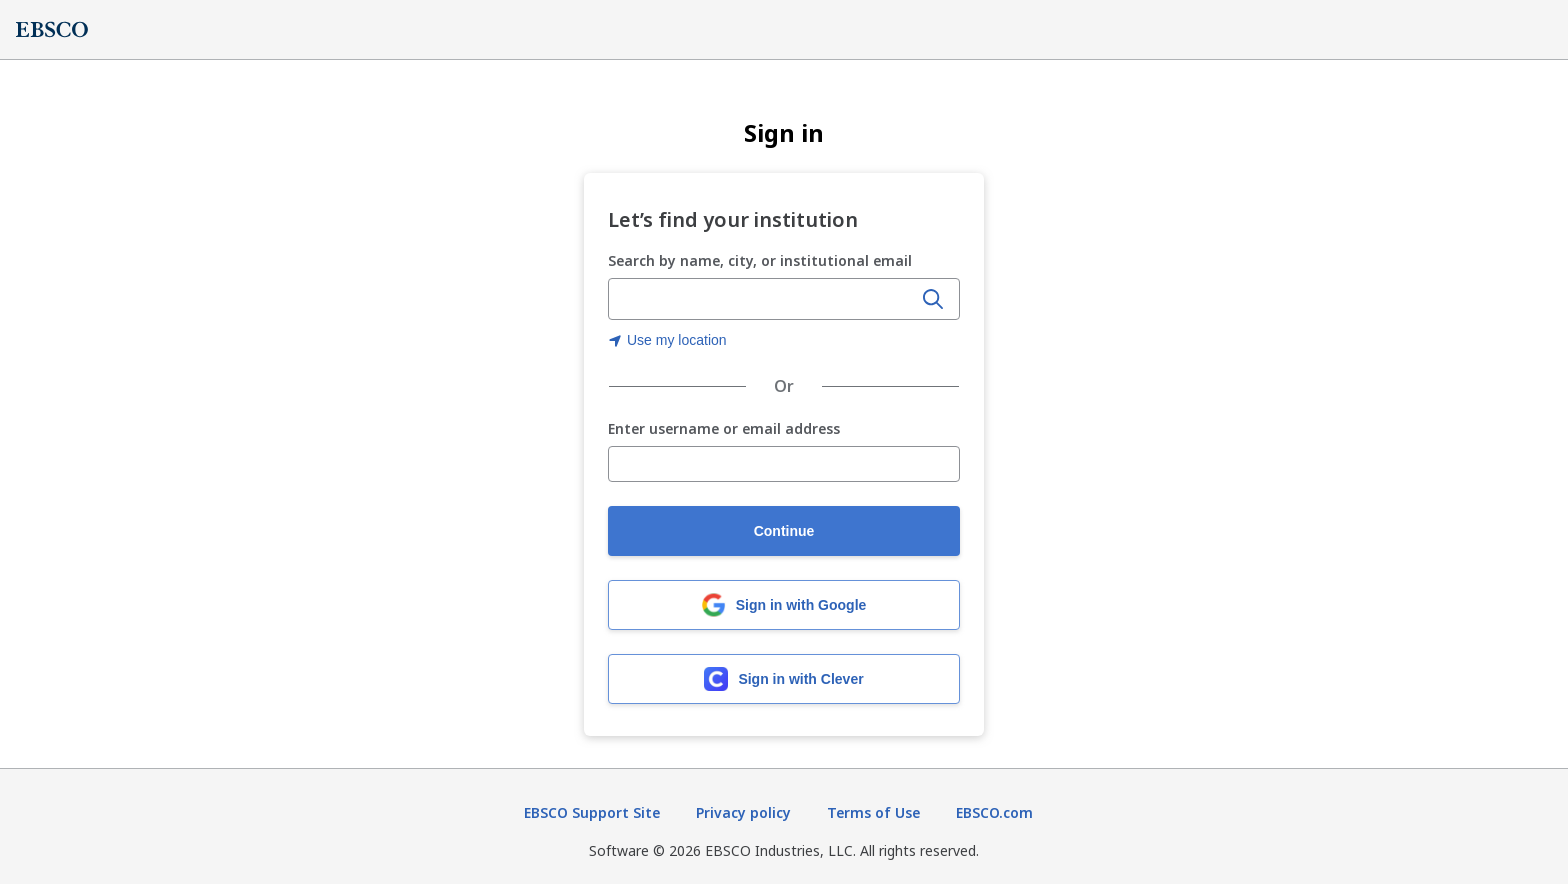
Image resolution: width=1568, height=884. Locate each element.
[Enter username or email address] (784, 464)
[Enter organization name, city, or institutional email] (762, 300)
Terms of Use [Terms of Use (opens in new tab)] (873, 812)
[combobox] (762, 299)
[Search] (933, 299)
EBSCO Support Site (592, 812)
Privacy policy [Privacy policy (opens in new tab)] (743, 812)
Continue (784, 531)
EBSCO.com (994, 812)
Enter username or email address (724, 429)
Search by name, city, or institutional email (760, 260)
